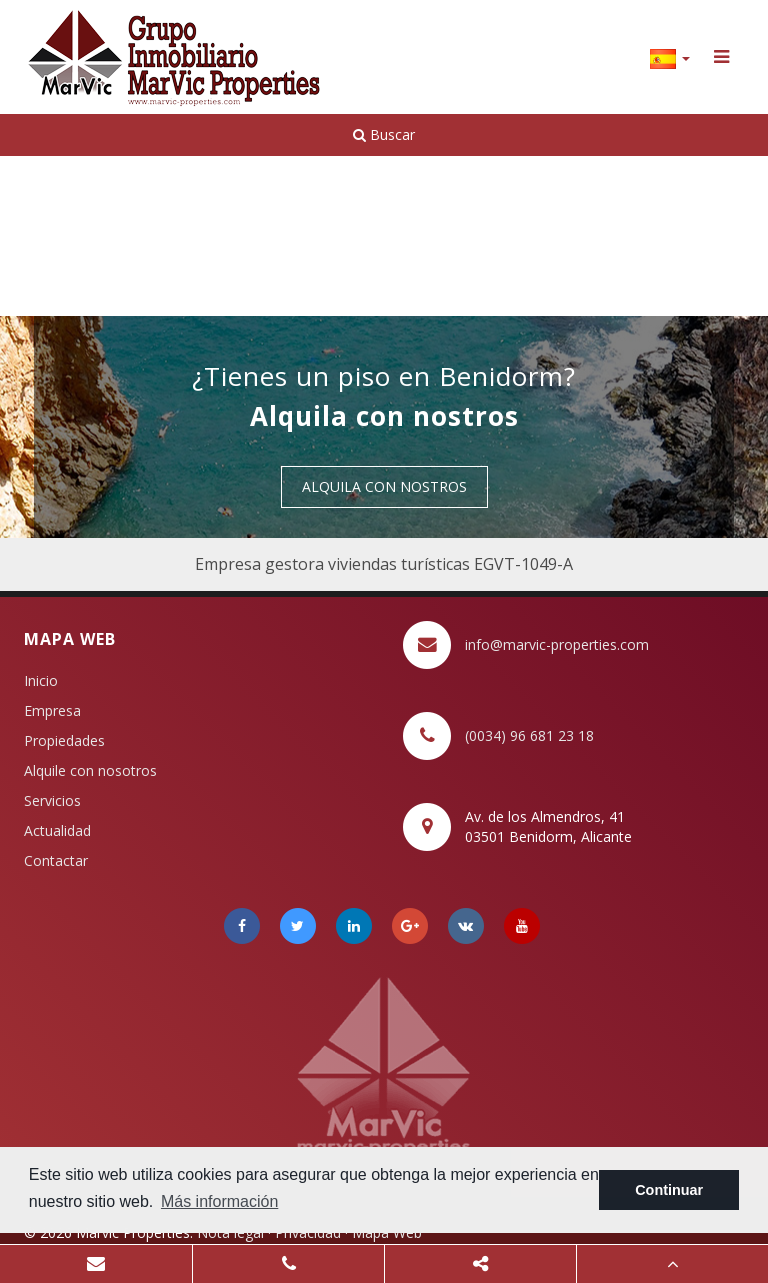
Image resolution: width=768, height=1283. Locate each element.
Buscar (384, 134)
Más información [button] (219, 1201)
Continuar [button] (669, 1190)
